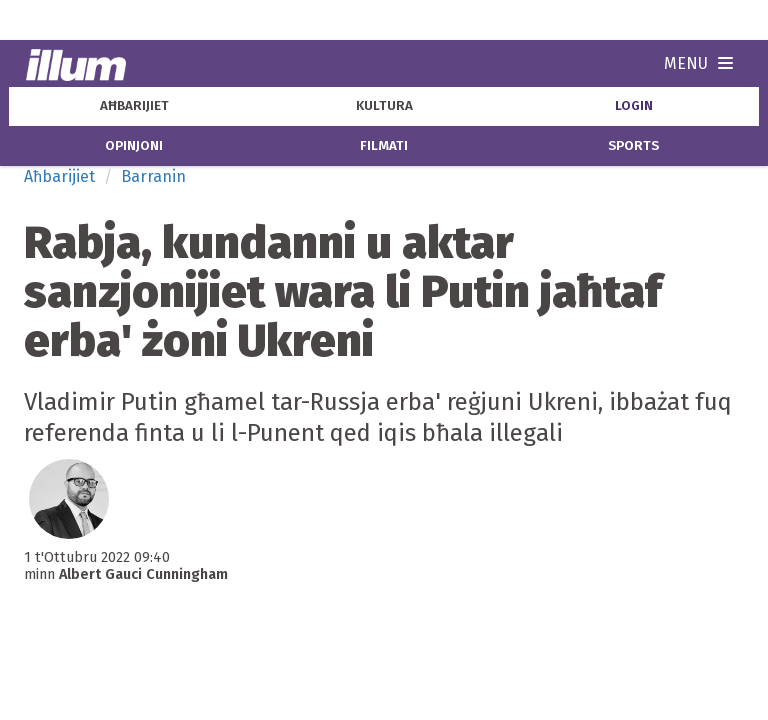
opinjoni (134, 146)
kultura (384, 106)
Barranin (153, 176)
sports (633, 146)
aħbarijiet (134, 106)
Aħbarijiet (59, 176)
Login (634, 106)
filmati (384, 146)
